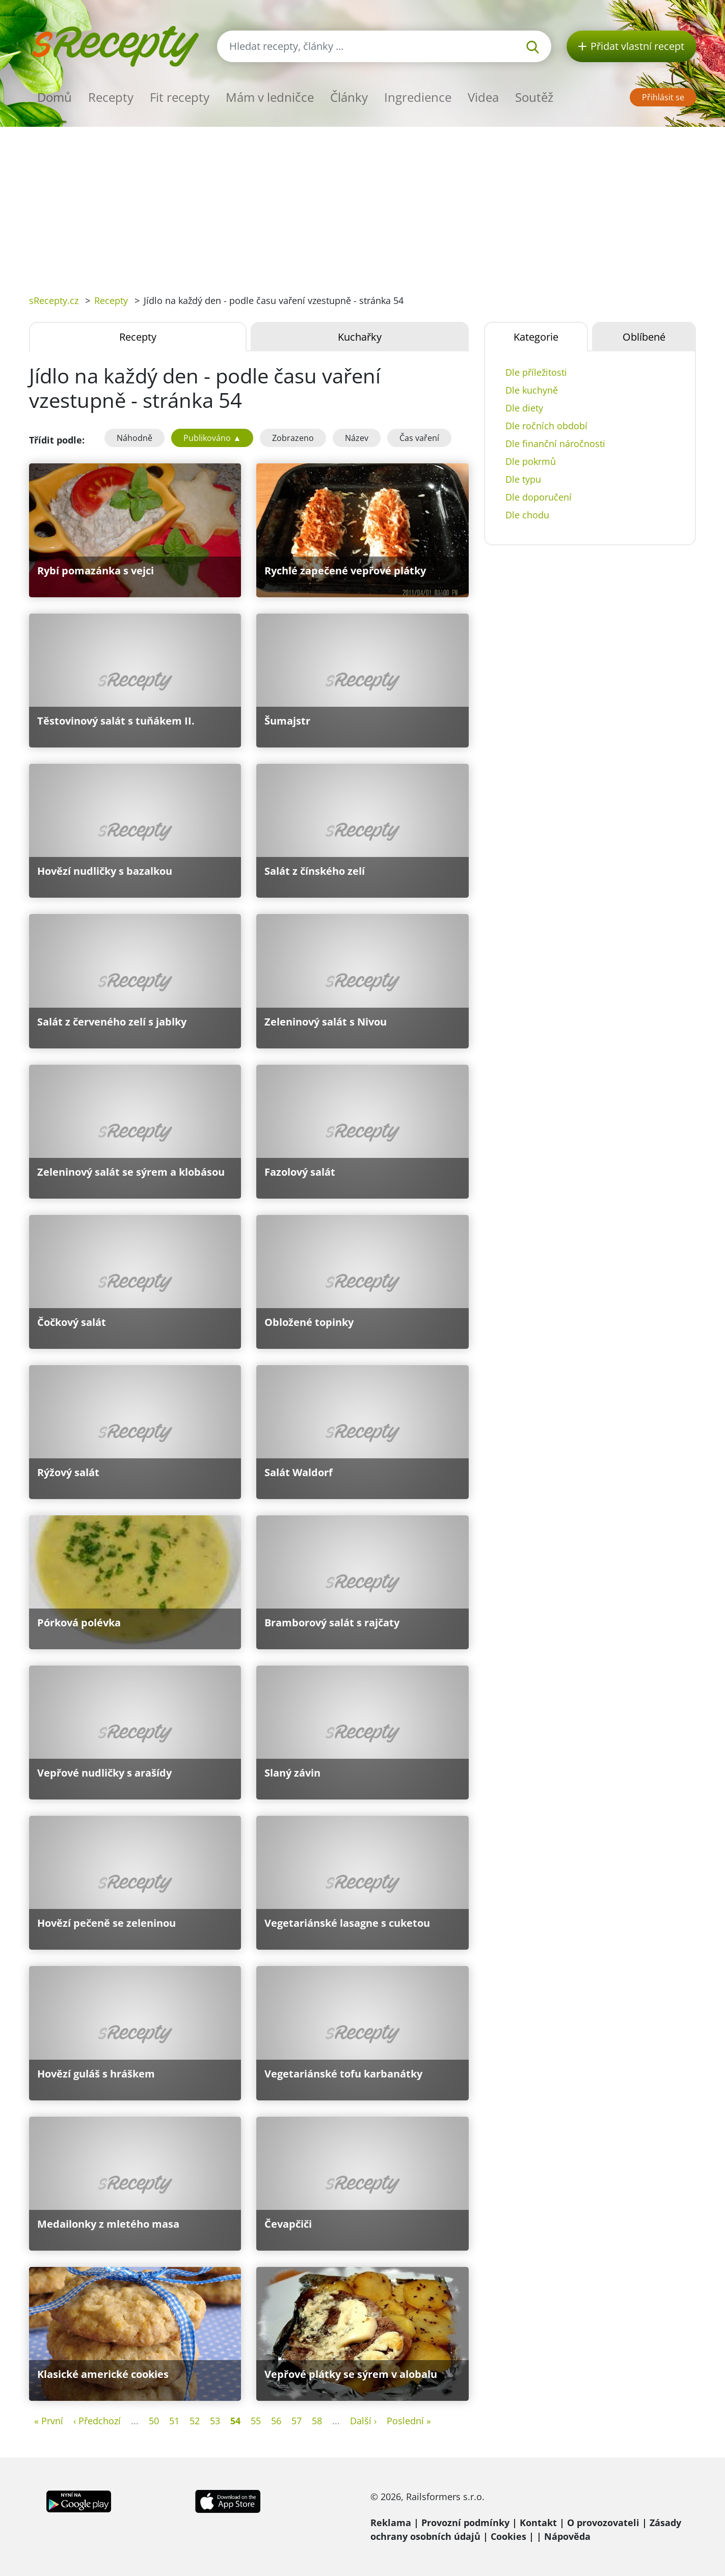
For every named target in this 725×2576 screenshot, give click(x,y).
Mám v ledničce (270, 97)
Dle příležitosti (536, 372)
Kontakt (538, 2522)
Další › (363, 2421)
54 (235, 2421)
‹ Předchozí (97, 2421)
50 (154, 2421)
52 (195, 2421)
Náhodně (134, 438)
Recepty (110, 97)
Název (356, 438)
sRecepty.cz (53, 300)
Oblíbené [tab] (644, 337)
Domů (54, 97)
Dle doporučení (538, 497)
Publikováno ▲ (212, 438)
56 (276, 2421)
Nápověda (567, 2536)
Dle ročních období (546, 426)
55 (256, 2421)
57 (296, 2421)
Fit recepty (179, 97)
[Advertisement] (362, 203)
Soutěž (534, 97)
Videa (483, 97)
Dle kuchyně (531, 390)
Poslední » (409, 2421)
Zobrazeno (293, 438)
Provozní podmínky (465, 2522)
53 (215, 2421)
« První (48, 2421)
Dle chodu (527, 515)
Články (349, 97)
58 (317, 2421)
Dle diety (524, 408)
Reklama (390, 2522)
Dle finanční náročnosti (555, 443)
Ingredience (417, 97)
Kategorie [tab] (536, 337)
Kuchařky (360, 337)
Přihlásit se (663, 97)
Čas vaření (419, 438)
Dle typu (523, 479)
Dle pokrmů (530, 461)
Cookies (508, 2536)
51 (174, 2421)
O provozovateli (603, 2522)
